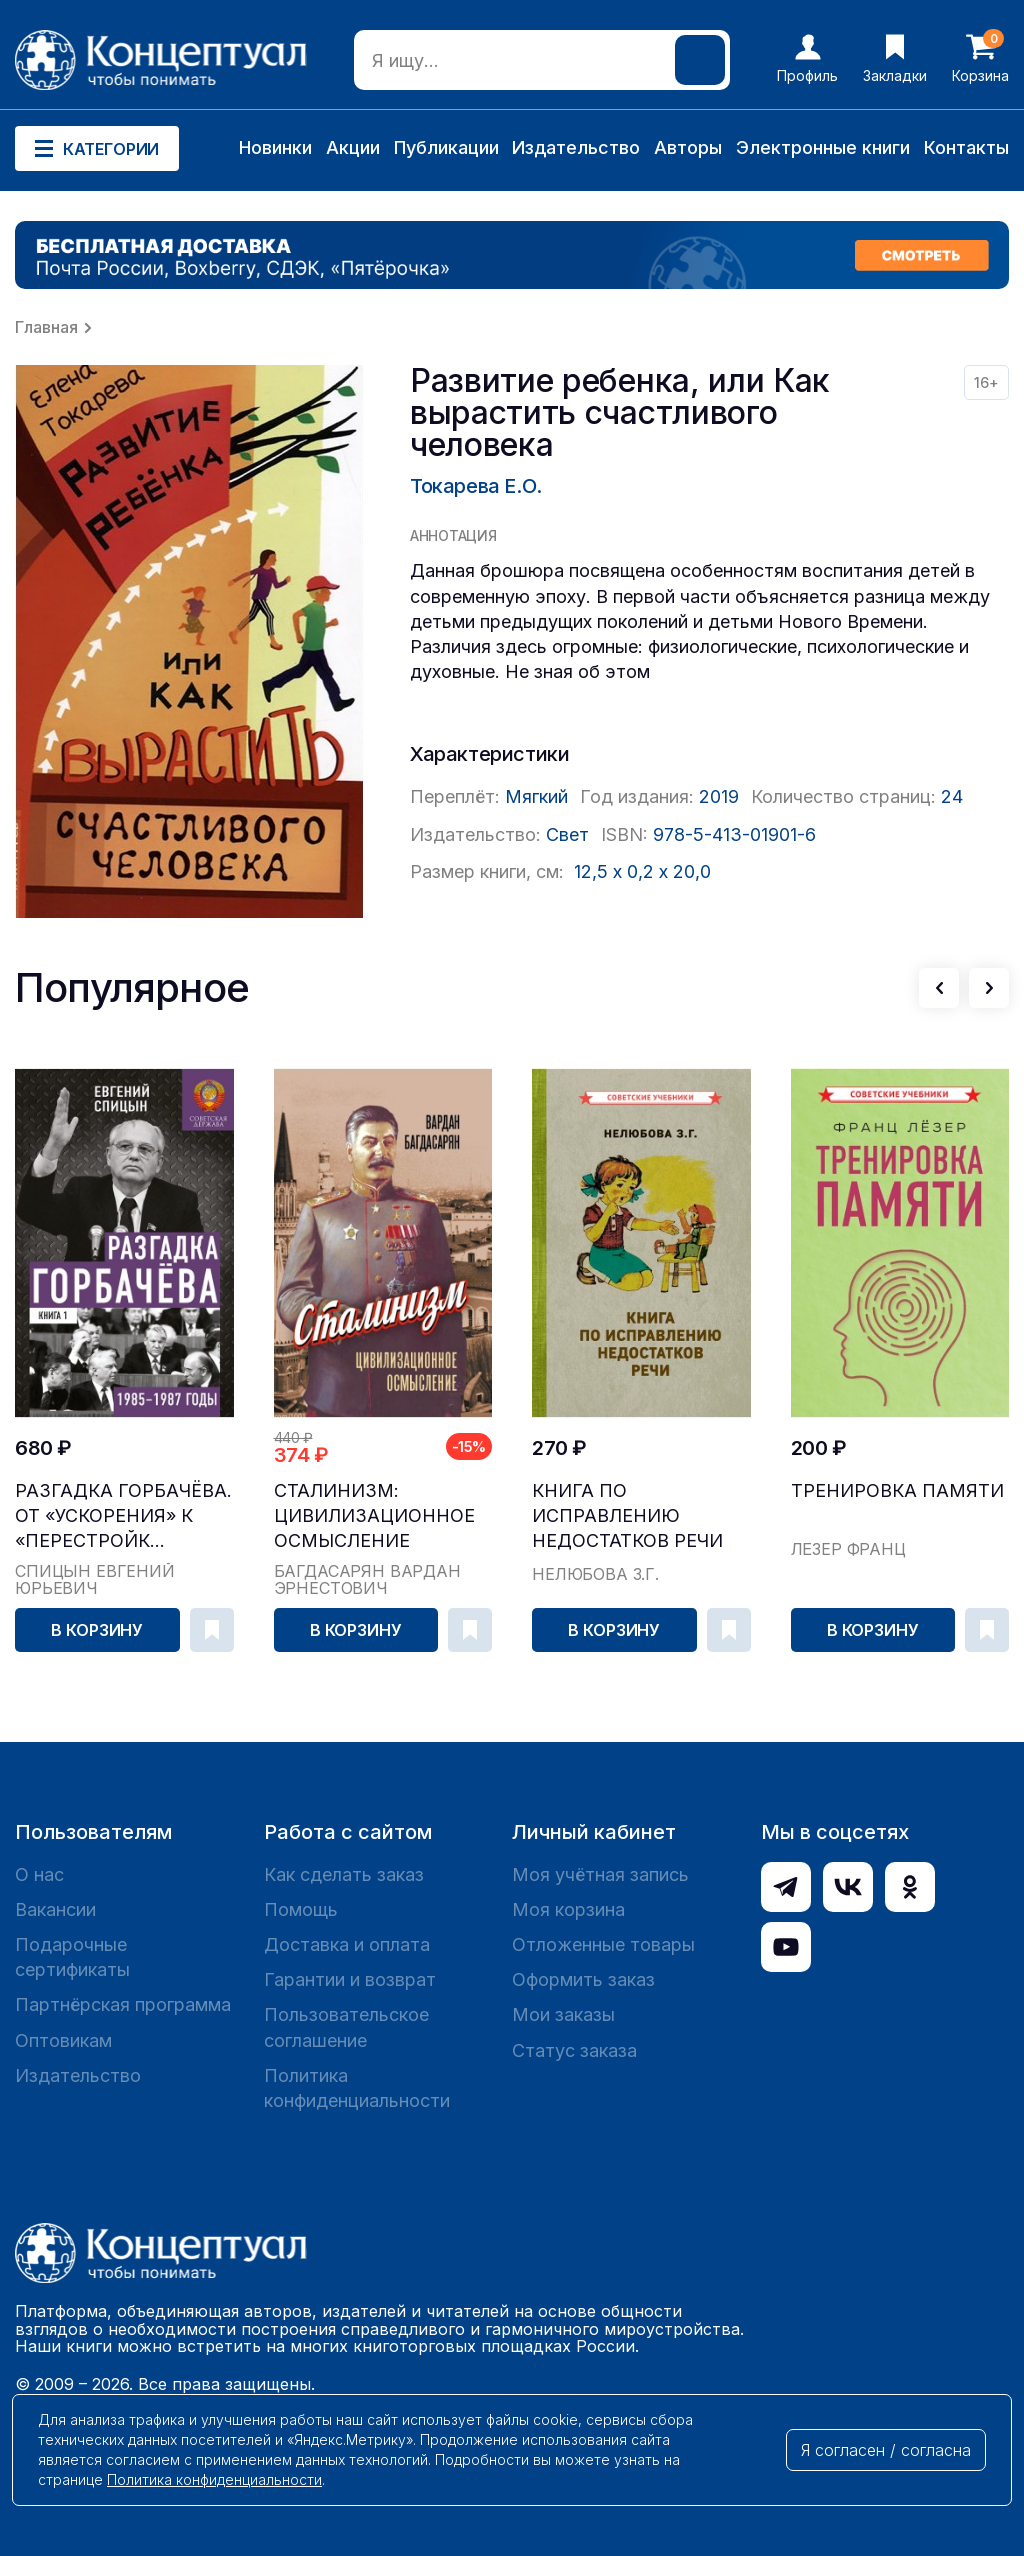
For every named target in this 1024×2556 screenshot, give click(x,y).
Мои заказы (563, 2014)
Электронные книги (823, 147)
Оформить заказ (583, 1979)
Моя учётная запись (600, 1874)
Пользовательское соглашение (346, 2027)
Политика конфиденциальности (357, 2088)
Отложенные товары (603, 1944)
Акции (353, 147)
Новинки (275, 147)
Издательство (576, 147)
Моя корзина (568, 1909)
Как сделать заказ (344, 1874)
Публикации (446, 147)
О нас (39, 1874)
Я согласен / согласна (886, 2450)
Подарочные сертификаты (72, 1957)
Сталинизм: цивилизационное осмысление (374, 1515)
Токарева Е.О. (476, 486)
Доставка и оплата (347, 1944)
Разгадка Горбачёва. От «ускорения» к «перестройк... (123, 1515)
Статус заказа (574, 2050)
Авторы (688, 147)
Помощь (301, 1909)
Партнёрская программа (123, 2004)
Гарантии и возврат (350, 1979)
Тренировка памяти (897, 1490)
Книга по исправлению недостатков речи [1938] (627, 1516)
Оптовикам (63, 2040)
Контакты (966, 147)
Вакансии (55, 1909)
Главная (46, 327)
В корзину (97, 1630)
